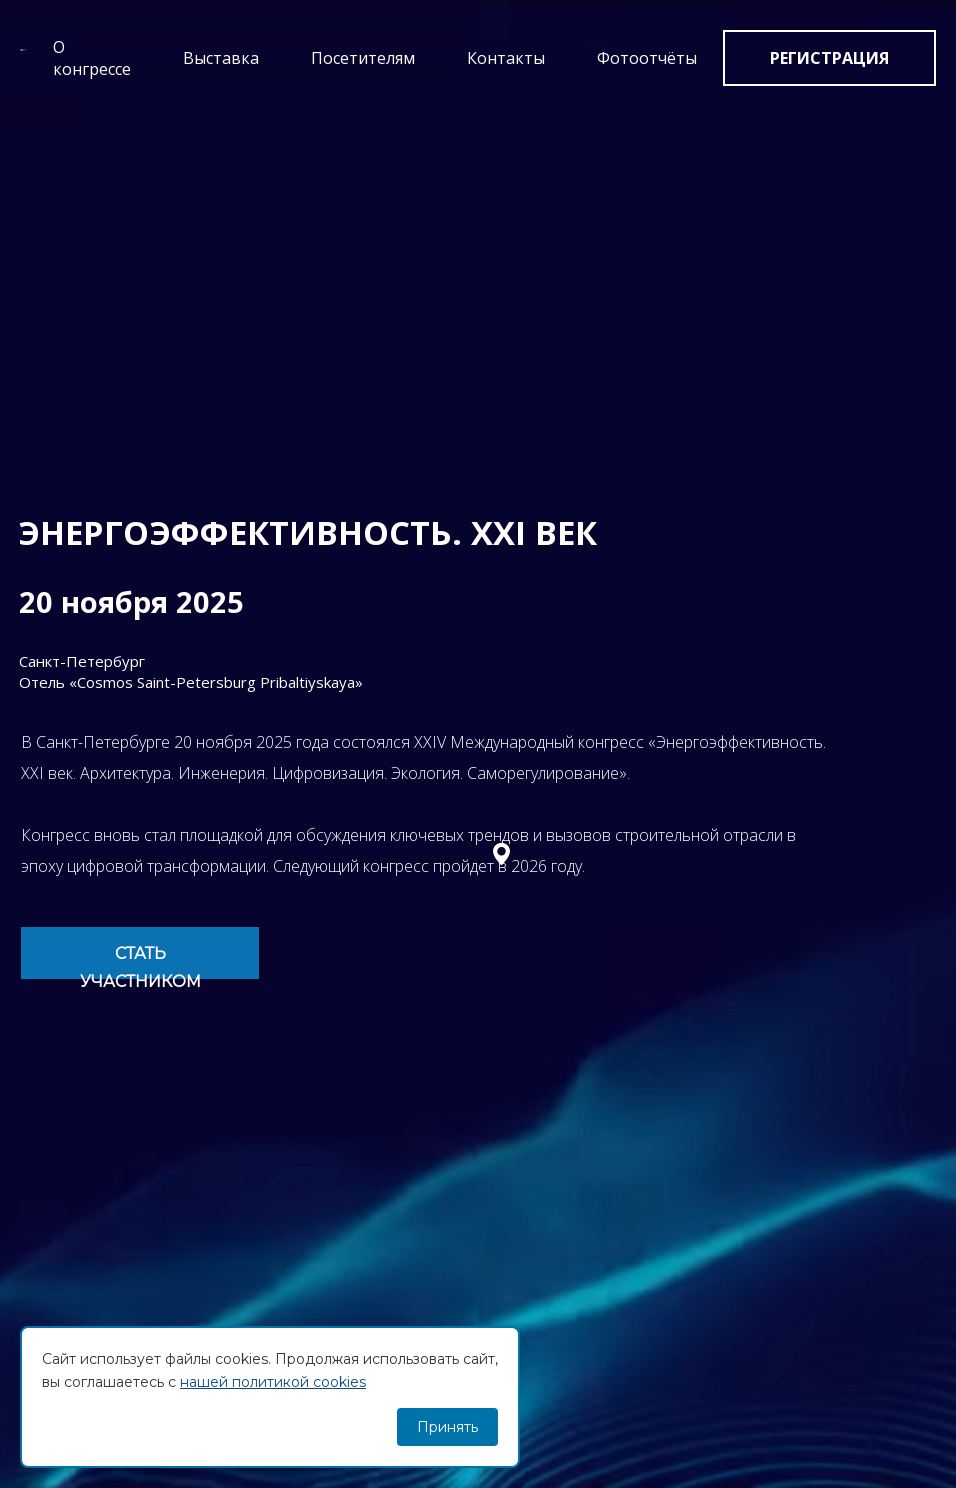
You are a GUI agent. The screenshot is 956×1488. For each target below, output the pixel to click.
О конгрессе (92, 58)
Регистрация (829, 58)
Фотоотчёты (647, 58)
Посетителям (363, 58)
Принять (447, 1427)
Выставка (221, 58)
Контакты (506, 58)
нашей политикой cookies (273, 1382)
